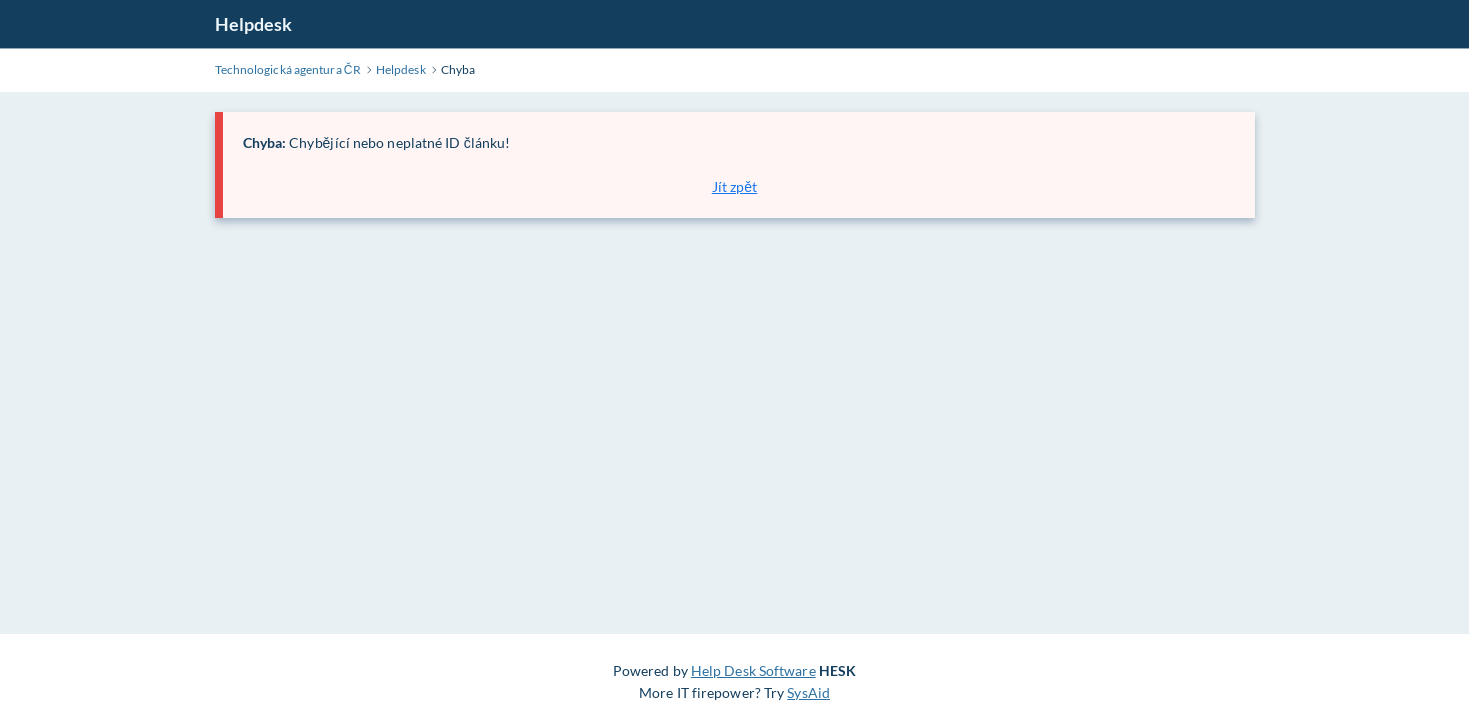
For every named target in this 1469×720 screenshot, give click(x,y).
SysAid (808, 692)
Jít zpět (735, 186)
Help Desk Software (753, 670)
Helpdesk (254, 24)
